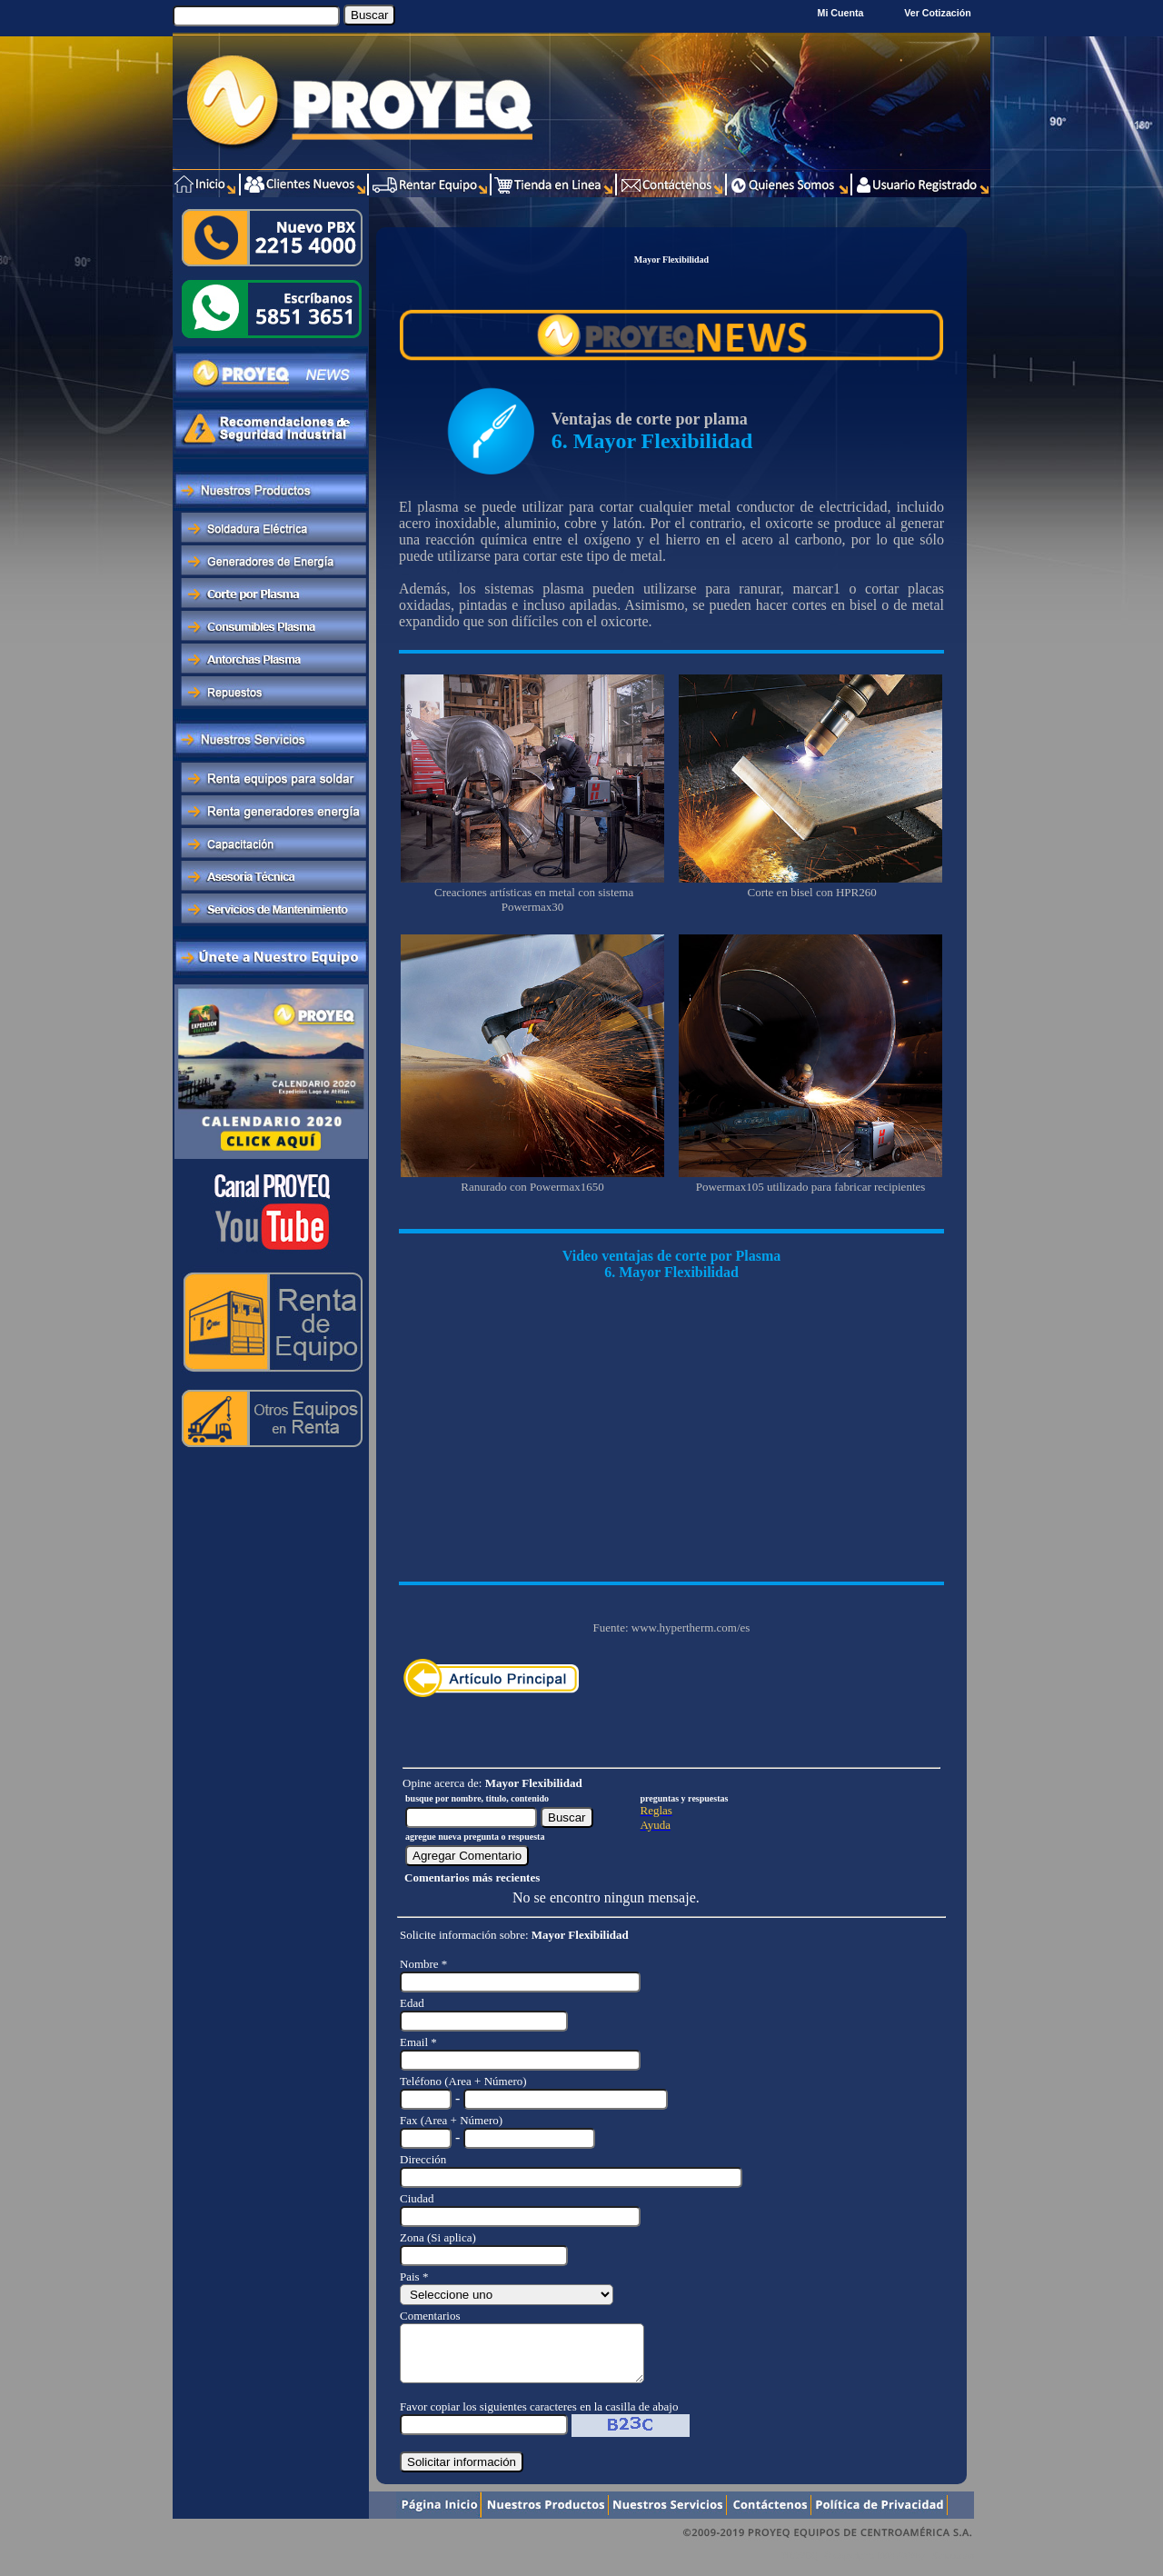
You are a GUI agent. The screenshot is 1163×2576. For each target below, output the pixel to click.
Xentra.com (952, 2566)
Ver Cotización (940, 12)
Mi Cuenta (841, 12)
